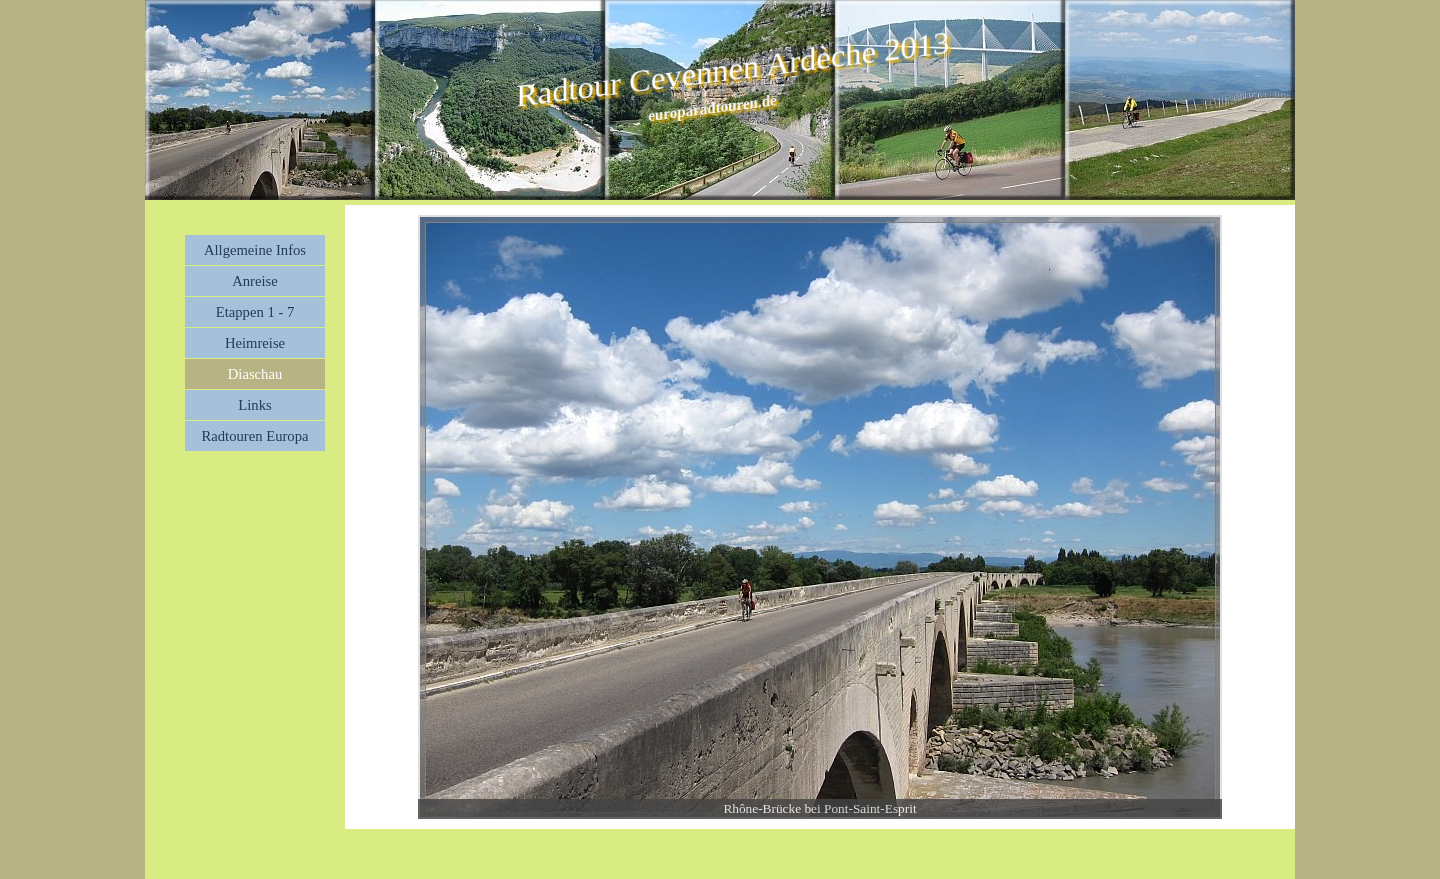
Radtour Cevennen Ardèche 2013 (732, 68)
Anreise (255, 281)
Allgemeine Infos (255, 250)
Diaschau (255, 374)
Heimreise (255, 343)
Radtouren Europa (254, 436)
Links (254, 405)
